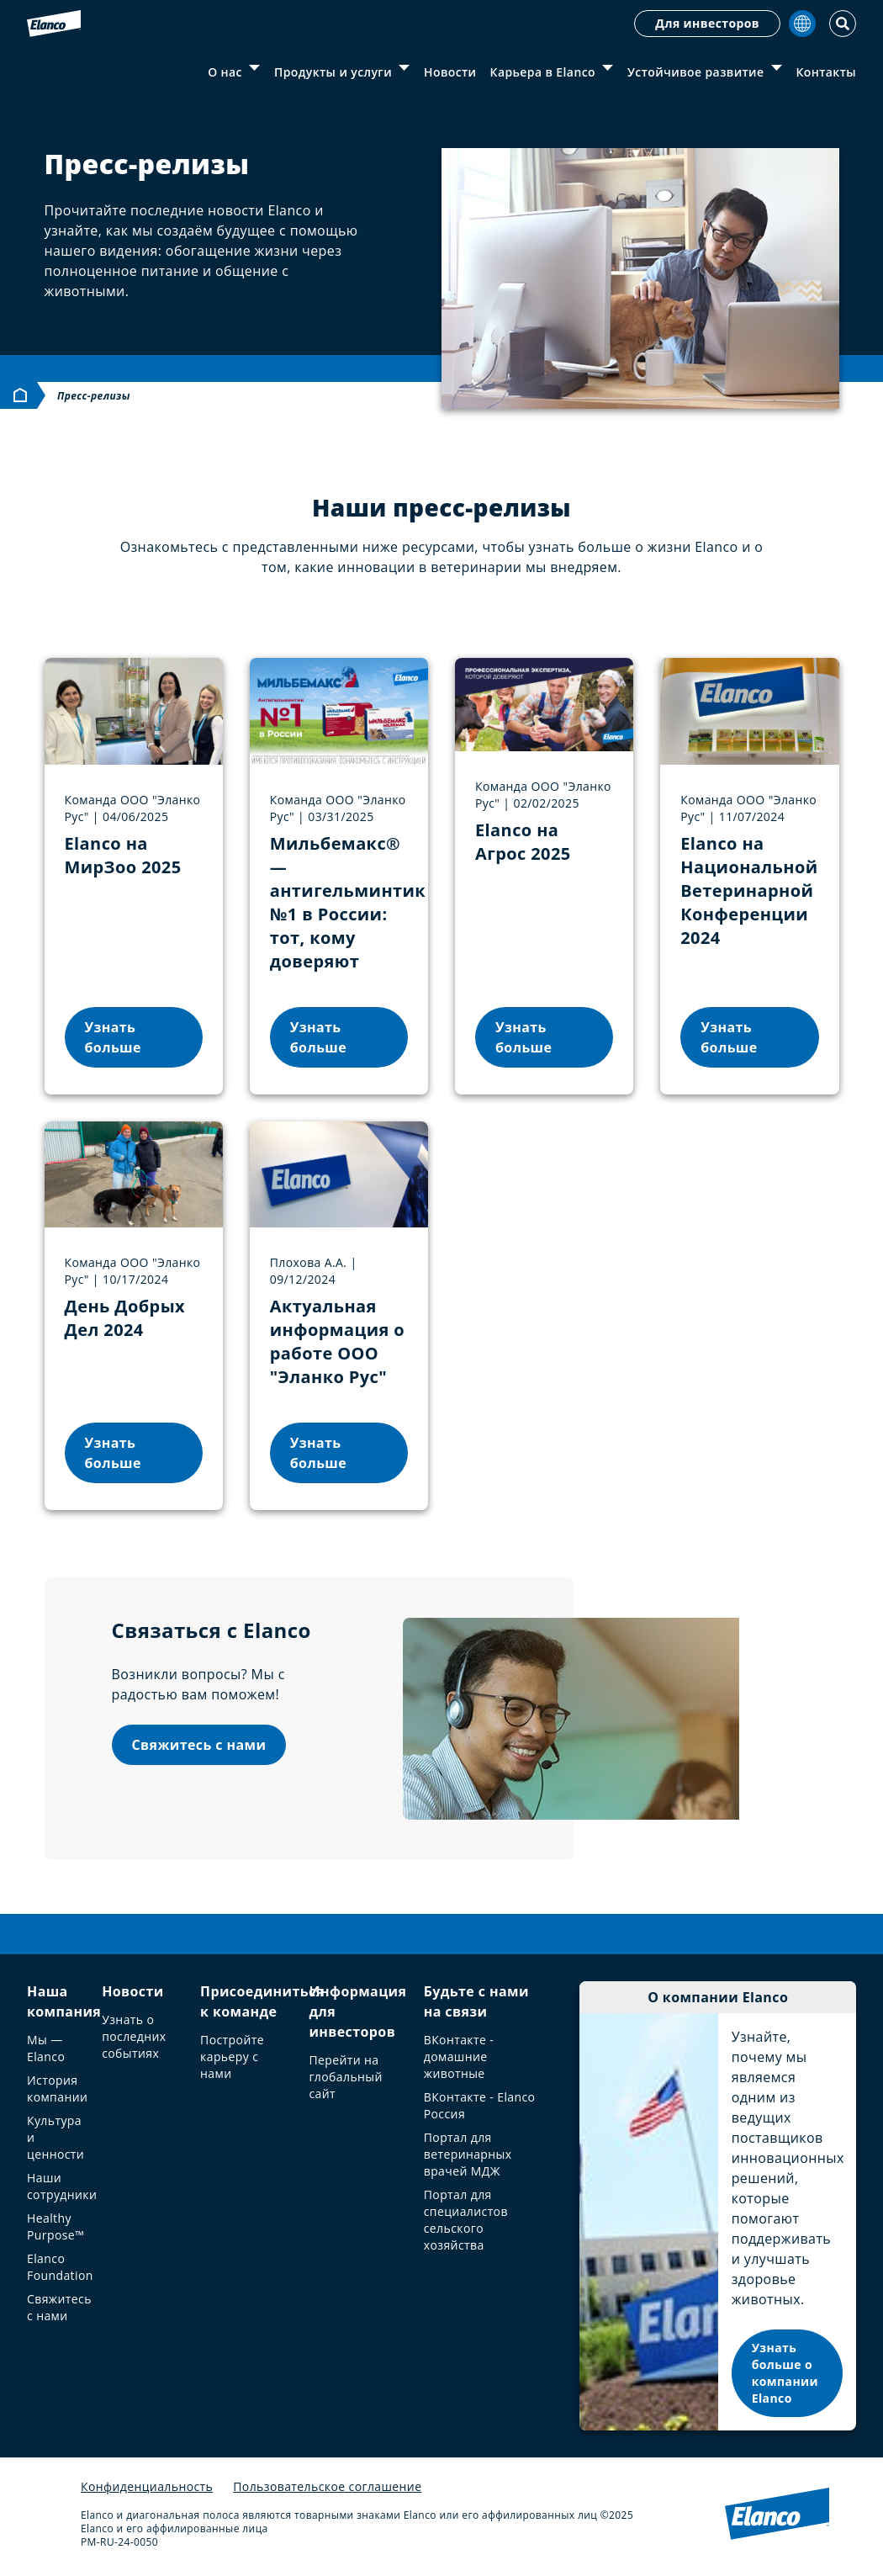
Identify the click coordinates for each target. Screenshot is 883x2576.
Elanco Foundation (60, 2266)
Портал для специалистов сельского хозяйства (466, 2219)
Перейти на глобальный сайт (345, 2077)
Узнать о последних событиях (134, 2036)
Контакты (826, 72)
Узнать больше (113, 1037)
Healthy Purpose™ (55, 2226)
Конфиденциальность (147, 2486)
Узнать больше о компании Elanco (785, 2373)
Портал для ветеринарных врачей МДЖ (468, 2154)
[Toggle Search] (842, 23)
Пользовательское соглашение (327, 2486)
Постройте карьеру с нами (232, 2056)
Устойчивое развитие (695, 72)
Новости (450, 72)
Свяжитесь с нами (199, 1745)
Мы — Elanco (46, 2048)
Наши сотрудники (62, 2186)
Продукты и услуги (333, 72)
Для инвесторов (707, 23)
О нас (225, 72)
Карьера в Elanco (542, 72)
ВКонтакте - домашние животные (459, 2056)
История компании (57, 2088)
